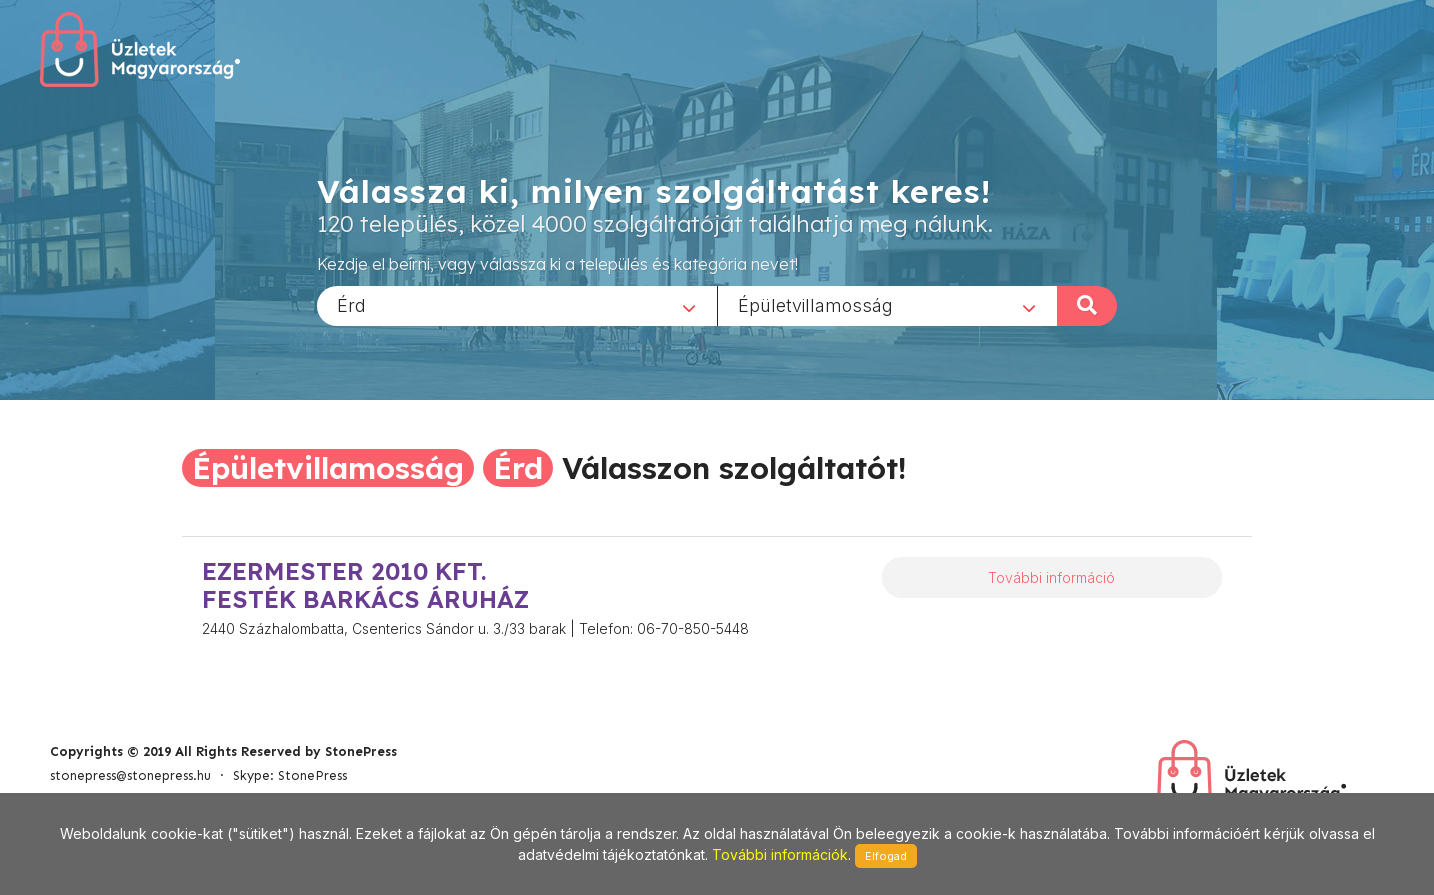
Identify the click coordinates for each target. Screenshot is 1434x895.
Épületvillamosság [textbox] (815, 304)
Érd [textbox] (351, 304)
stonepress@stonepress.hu (130, 775)
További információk (780, 854)
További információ (1051, 577)
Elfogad (886, 856)
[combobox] (517, 305)
